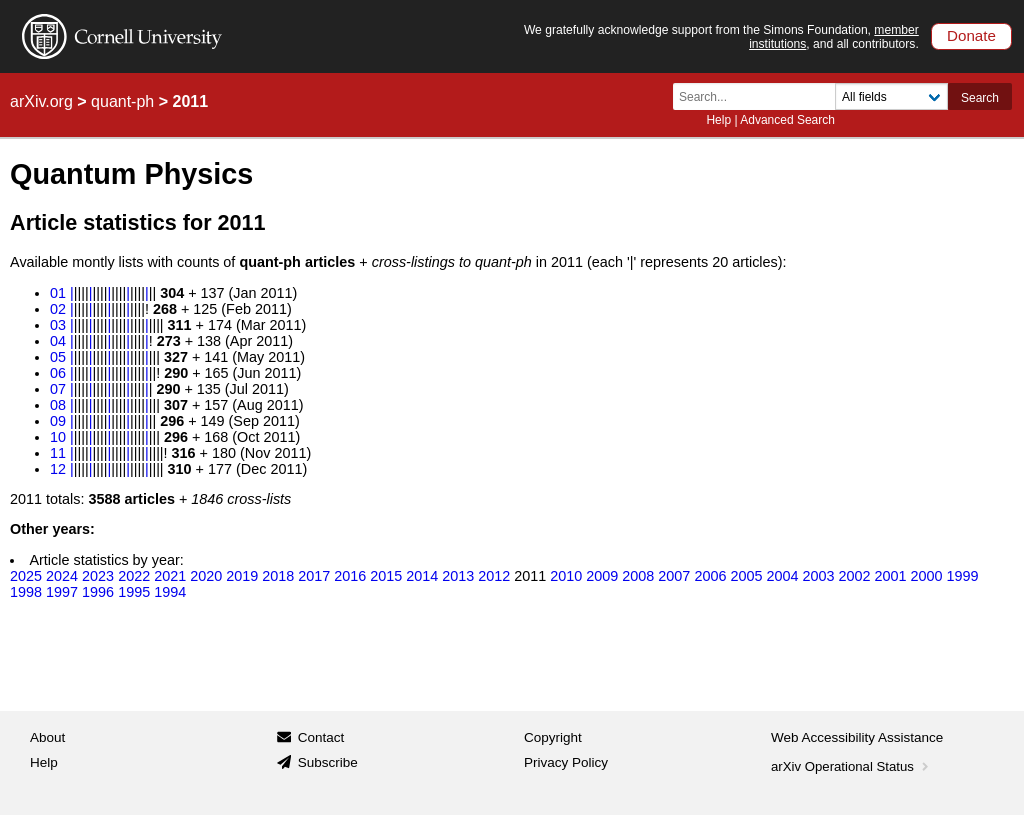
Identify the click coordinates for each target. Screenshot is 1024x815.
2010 (566, 576)
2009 (602, 576)
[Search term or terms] (760, 96)
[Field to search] (891, 96)
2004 (782, 576)
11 (58, 453)
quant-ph (122, 101)
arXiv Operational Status (851, 766)
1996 (98, 592)
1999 (962, 576)
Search (980, 98)
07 (58, 389)
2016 (350, 576)
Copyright (553, 737)
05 (58, 357)
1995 (134, 592)
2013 (458, 576)
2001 (890, 576)
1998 (26, 592)
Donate (971, 35)
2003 (818, 576)
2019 (242, 576)
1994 (170, 592)
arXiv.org (41, 101)
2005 (746, 576)
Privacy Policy (566, 762)
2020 (206, 576)
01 (58, 293)
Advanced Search (787, 120)
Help (718, 120)
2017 (314, 576)
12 (58, 469)
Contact (321, 737)
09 (58, 421)
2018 (278, 576)
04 (58, 341)
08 (58, 405)
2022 (134, 576)
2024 (62, 576)
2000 (926, 576)
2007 (674, 576)
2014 (422, 576)
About (47, 737)
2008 (638, 576)
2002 (854, 576)
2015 (386, 576)
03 (58, 325)
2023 (98, 576)
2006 (710, 576)
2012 (494, 576)
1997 (62, 592)
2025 (26, 576)
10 (58, 437)
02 (58, 309)
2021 (170, 576)
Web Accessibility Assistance (857, 737)
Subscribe (328, 762)
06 (58, 373)
